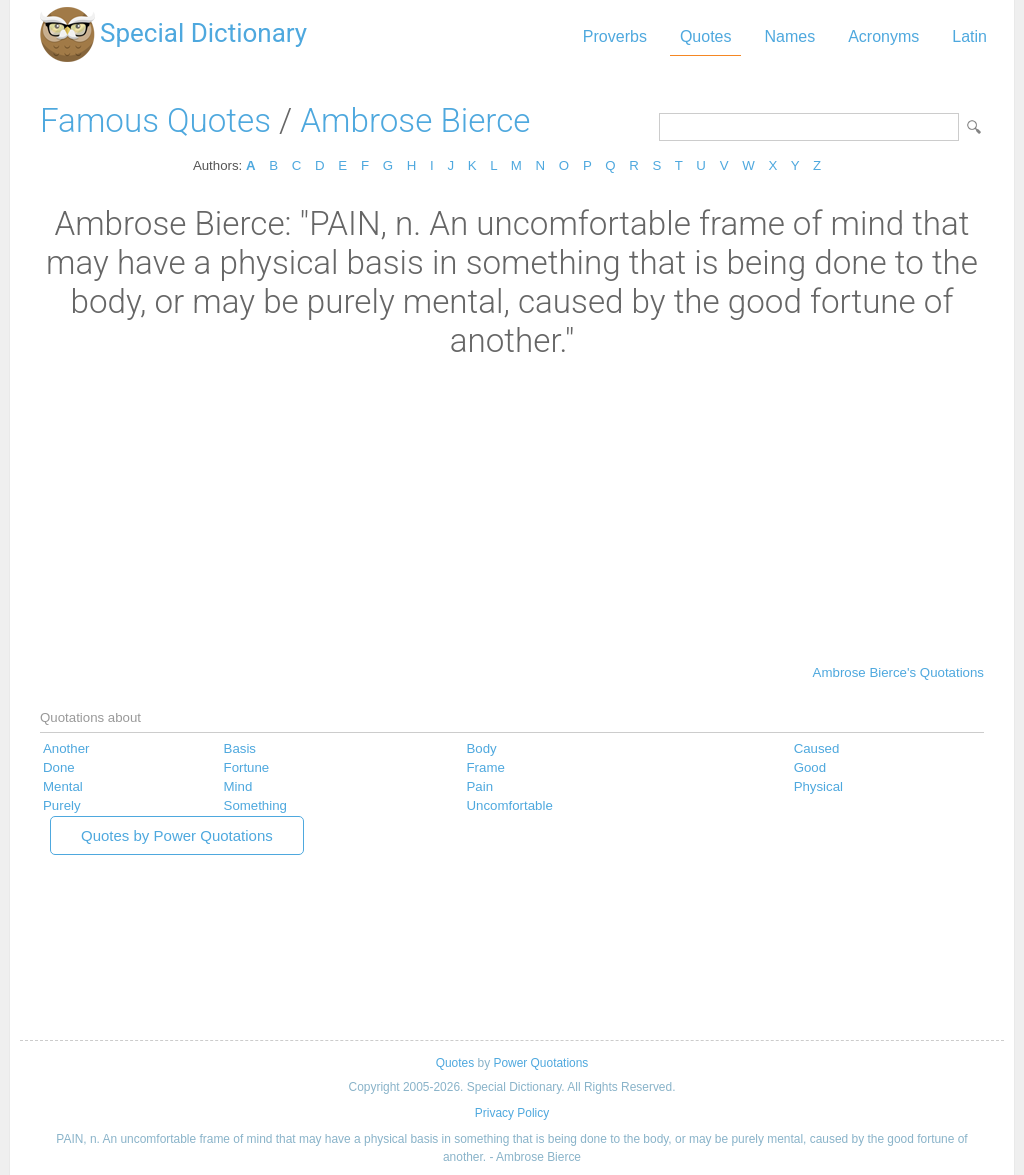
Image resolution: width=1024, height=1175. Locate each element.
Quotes (706, 36)
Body (482, 748)
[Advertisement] (512, 510)
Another (66, 748)
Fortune (247, 767)
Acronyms (883, 36)
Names (789, 36)
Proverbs (615, 36)
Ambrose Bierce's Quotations (898, 672)
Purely (62, 805)
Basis (240, 748)
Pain (480, 786)
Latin (969, 36)
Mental (63, 786)
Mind (238, 786)
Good (810, 767)
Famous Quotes (155, 120)
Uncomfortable (510, 805)
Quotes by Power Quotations (177, 835)
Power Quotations (540, 1063)
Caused (817, 748)
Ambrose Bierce (415, 120)
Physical (818, 786)
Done (59, 767)
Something (255, 805)
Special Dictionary (203, 33)
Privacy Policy (512, 1113)
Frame (486, 767)
